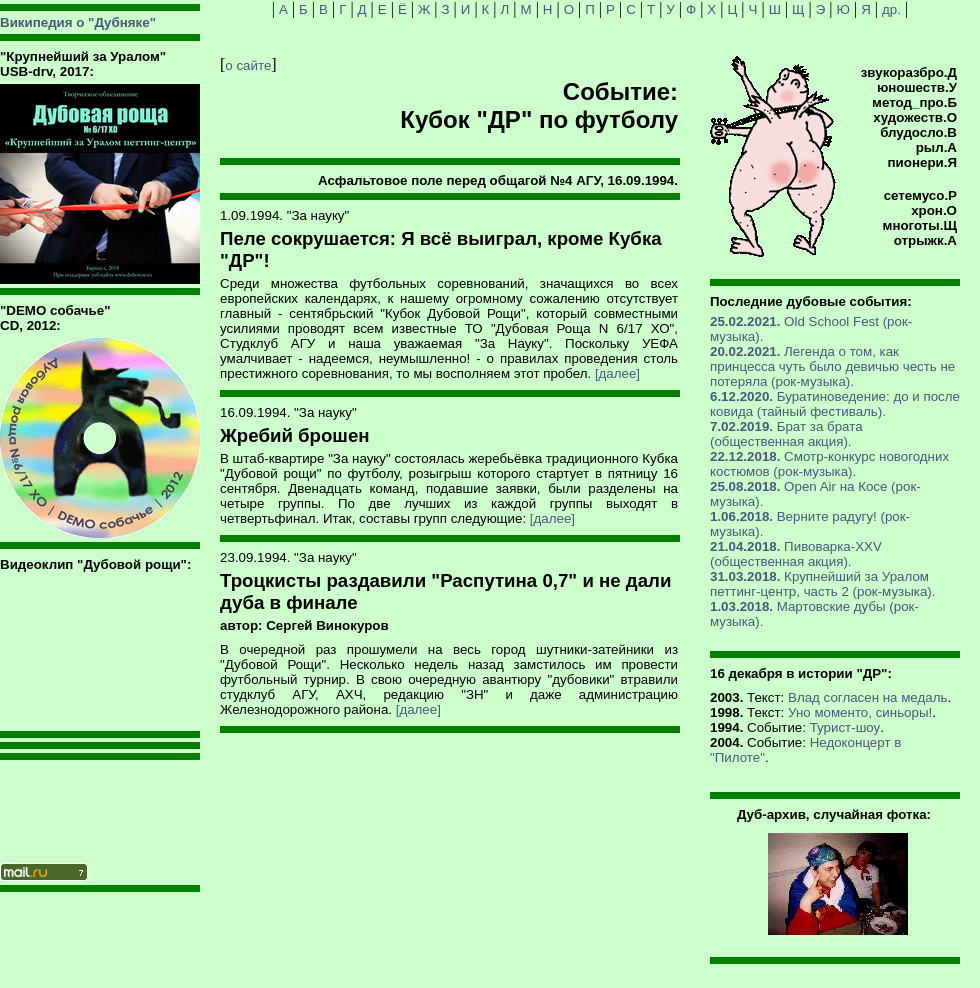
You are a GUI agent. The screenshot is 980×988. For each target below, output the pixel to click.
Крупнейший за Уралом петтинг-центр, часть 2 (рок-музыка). (822, 584)
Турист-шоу (845, 727)
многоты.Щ (920, 225)
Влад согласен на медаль (867, 697)
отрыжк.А (925, 240)
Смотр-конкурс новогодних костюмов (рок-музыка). (829, 464)
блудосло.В (918, 132)
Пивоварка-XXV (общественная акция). (796, 554)
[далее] (617, 373)
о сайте (248, 65)
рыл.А (936, 147)
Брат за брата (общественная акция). (786, 434)
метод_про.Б (914, 102)
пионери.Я (922, 162)
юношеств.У (917, 87)
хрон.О (934, 210)
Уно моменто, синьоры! (860, 712)
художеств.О (915, 117)
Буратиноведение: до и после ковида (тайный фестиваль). (835, 404)
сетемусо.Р (920, 195)
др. (891, 9)
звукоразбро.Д (909, 72)
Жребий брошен (295, 435)
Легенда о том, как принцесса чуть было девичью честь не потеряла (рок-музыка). (832, 366)
